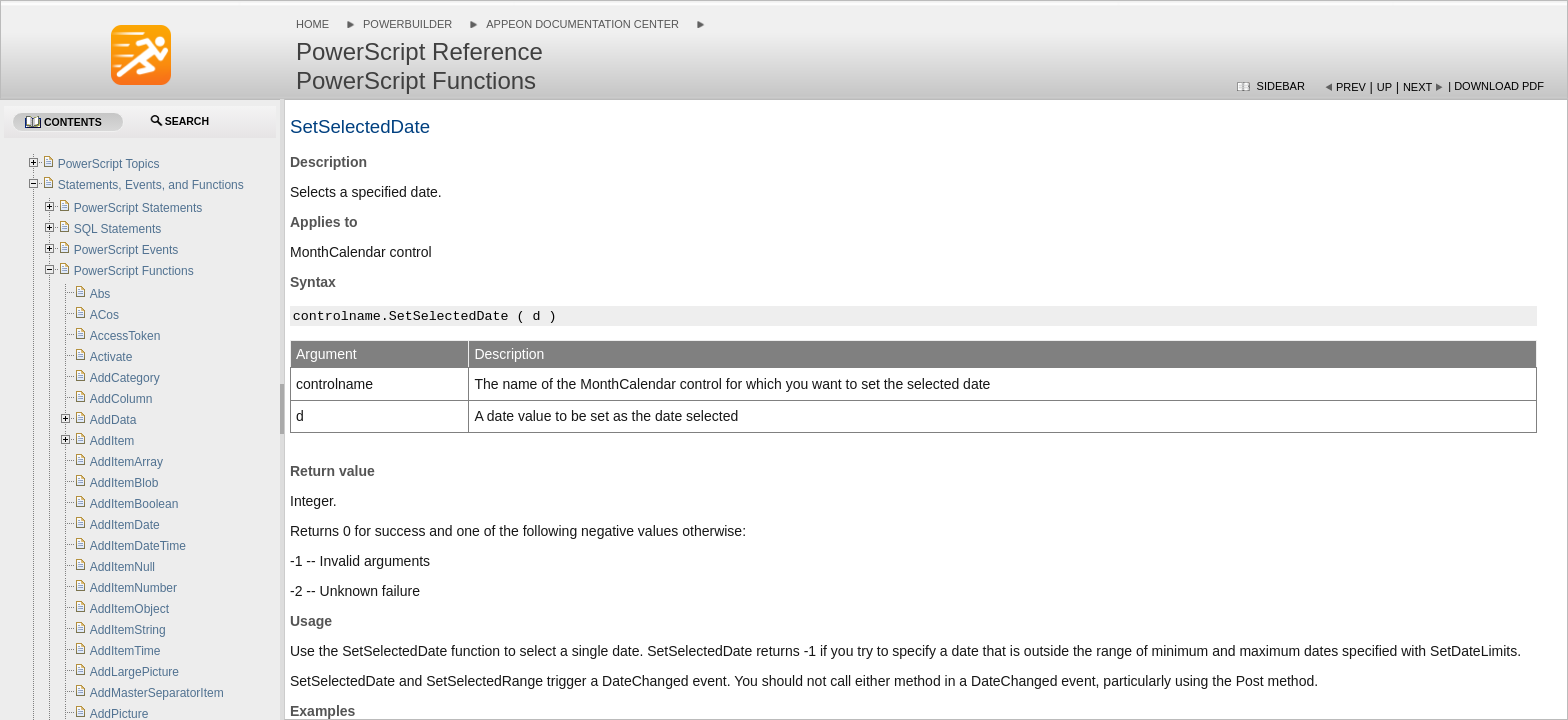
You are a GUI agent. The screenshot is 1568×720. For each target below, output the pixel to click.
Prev (1351, 87)
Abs (100, 294)
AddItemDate (125, 525)
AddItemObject (129, 609)
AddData (113, 420)
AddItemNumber (133, 588)
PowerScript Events (126, 250)
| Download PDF (1496, 86)
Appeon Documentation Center (582, 24)
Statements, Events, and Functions (151, 185)
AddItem (112, 441)
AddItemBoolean (134, 504)
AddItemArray (126, 462)
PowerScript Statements (138, 208)
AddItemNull (122, 567)
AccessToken (125, 336)
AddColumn (121, 399)
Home (312, 24)
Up (1384, 87)
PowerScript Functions (134, 271)
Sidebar (1281, 86)
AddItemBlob (124, 483)
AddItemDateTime (138, 546)
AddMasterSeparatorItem (157, 693)
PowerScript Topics (109, 164)
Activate (111, 357)
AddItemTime (125, 651)
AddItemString (128, 630)
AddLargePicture (134, 672)
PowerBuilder (407, 24)
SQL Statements (118, 229)
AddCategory (125, 378)
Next (1417, 87)
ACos (104, 315)
